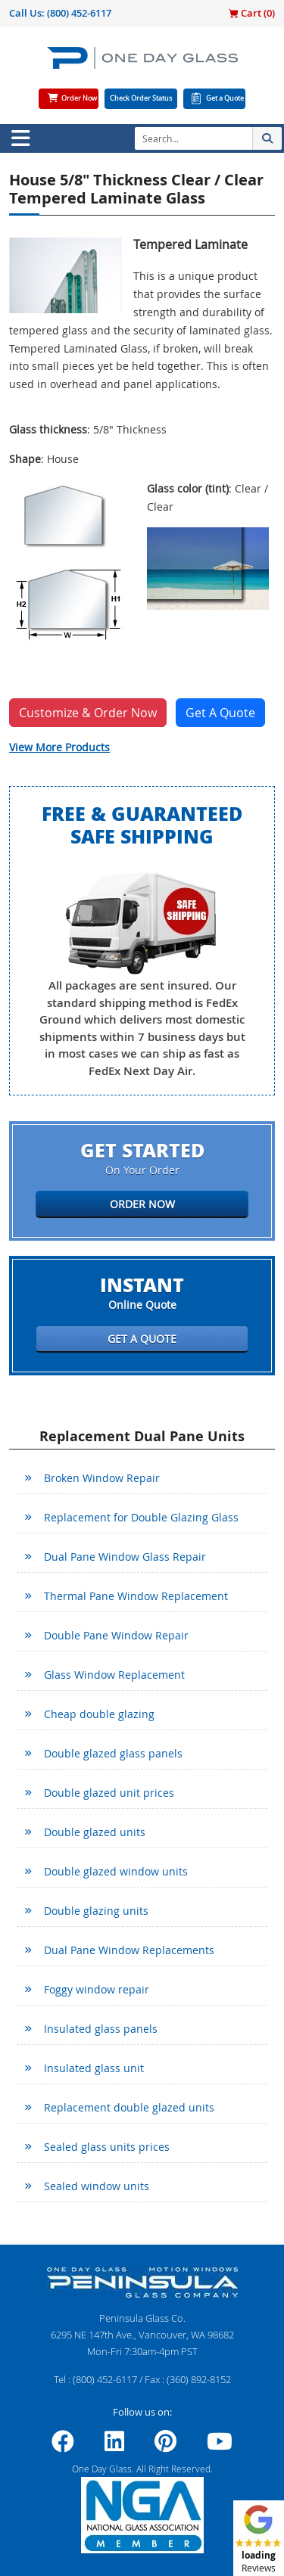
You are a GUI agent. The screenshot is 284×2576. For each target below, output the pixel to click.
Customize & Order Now (88, 712)
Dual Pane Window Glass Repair (125, 1556)
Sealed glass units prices (107, 2146)
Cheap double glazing (99, 1714)
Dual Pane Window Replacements (129, 1950)
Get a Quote (225, 98)
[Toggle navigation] (20, 138)
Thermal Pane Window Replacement (136, 1596)
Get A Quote (220, 712)
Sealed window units (96, 2186)
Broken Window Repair (102, 1478)
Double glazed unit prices (109, 1792)
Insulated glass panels (101, 2028)
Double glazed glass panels (113, 1753)
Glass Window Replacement (114, 1674)
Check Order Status (141, 98)
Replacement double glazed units (129, 2107)
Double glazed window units (116, 1871)
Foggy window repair (96, 1989)
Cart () (252, 13)
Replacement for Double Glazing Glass (141, 1517)
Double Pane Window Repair (116, 1635)
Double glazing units (96, 1910)
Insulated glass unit (94, 2068)
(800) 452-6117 (79, 13)
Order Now (79, 98)
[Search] (193, 138)
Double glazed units (94, 1832)
